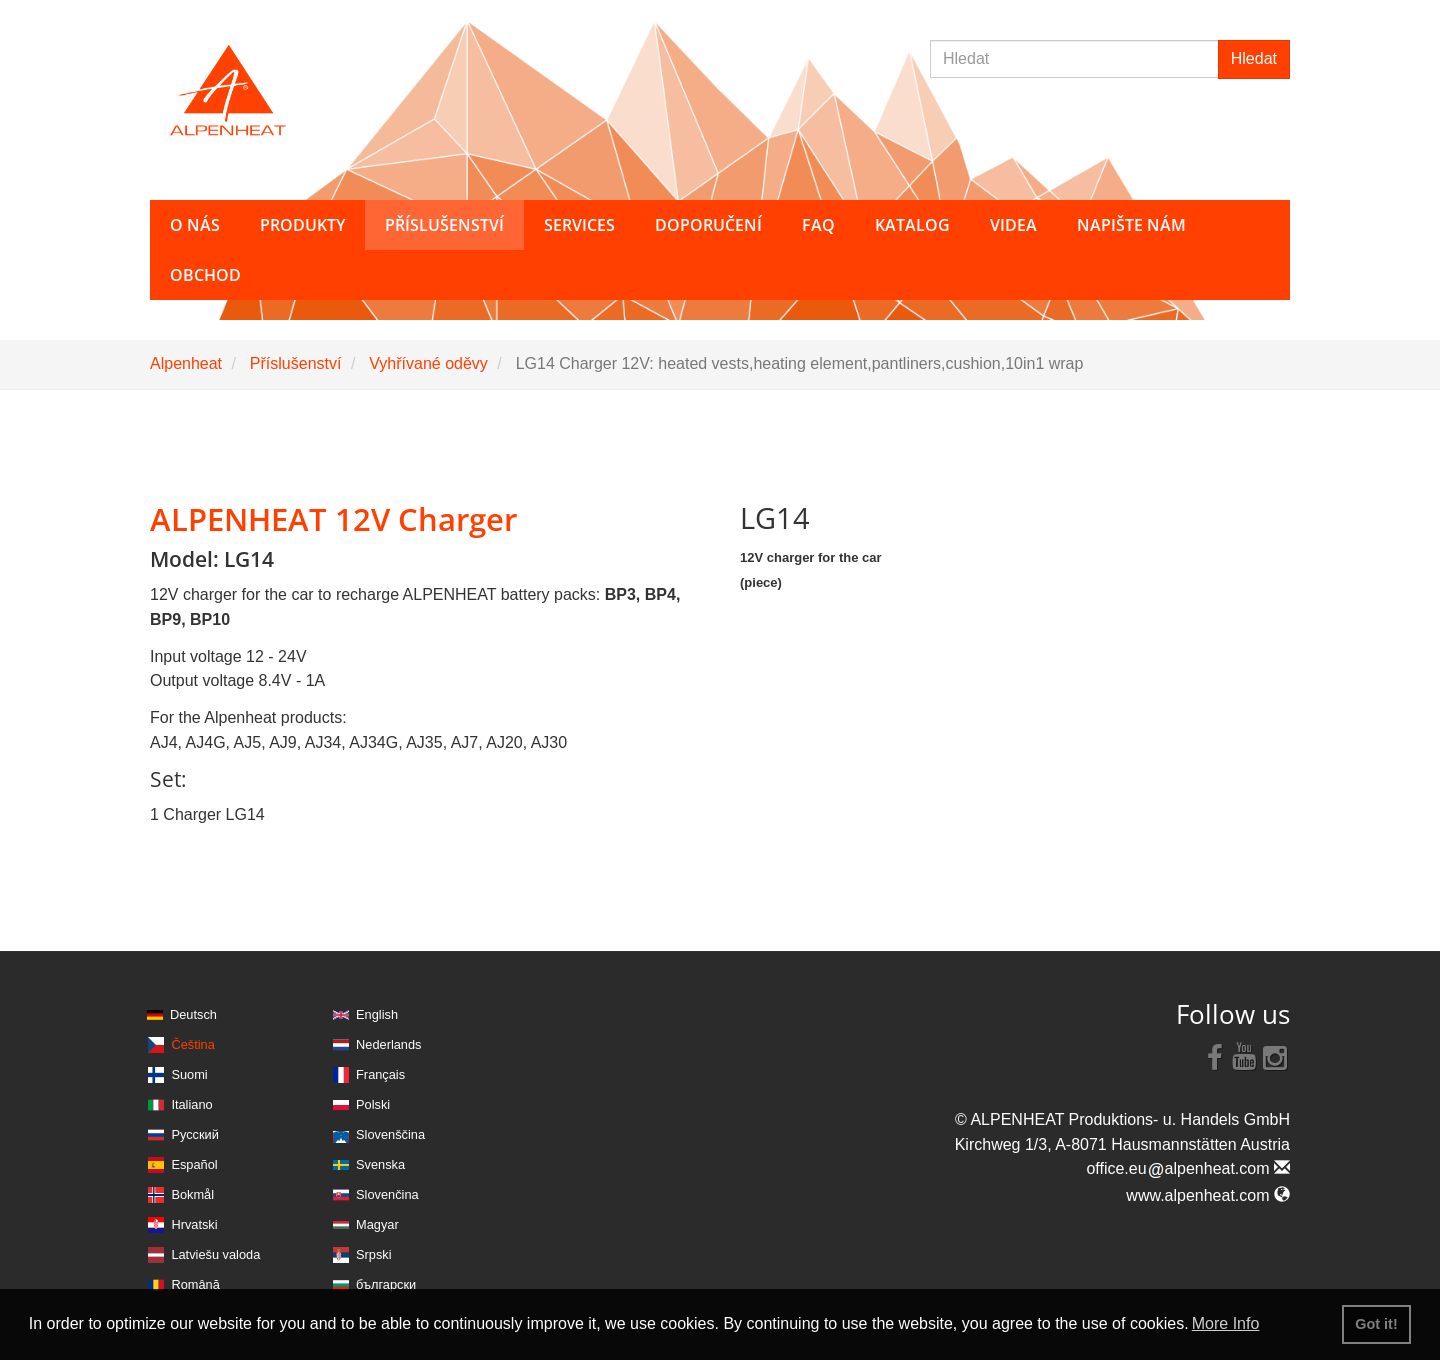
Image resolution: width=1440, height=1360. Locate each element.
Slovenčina (387, 1194)
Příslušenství (296, 363)
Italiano (191, 1104)
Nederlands (388, 1044)
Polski (373, 1104)
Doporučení (708, 225)
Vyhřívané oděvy (428, 363)
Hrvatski (194, 1224)
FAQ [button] (818, 225)
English (377, 1014)
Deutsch (193, 1014)
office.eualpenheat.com (1188, 1168)
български (386, 1284)
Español (194, 1164)
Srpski (374, 1254)
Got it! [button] (1376, 1324)
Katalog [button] (912, 225)
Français (380, 1074)
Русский (194, 1134)
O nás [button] (195, 225)
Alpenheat (186, 363)
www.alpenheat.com (1208, 1195)
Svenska (380, 1164)
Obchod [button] (205, 275)
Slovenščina (390, 1134)
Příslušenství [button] (444, 225)
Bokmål (192, 1194)
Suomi (189, 1074)
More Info (1226, 1323)
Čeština (192, 1044)
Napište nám (1131, 225)
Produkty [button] (302, 225)
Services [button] (579, 225)
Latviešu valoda (215, 1254)
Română (195, 1284)
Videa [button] (1013, 225)
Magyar (377, 1224)
